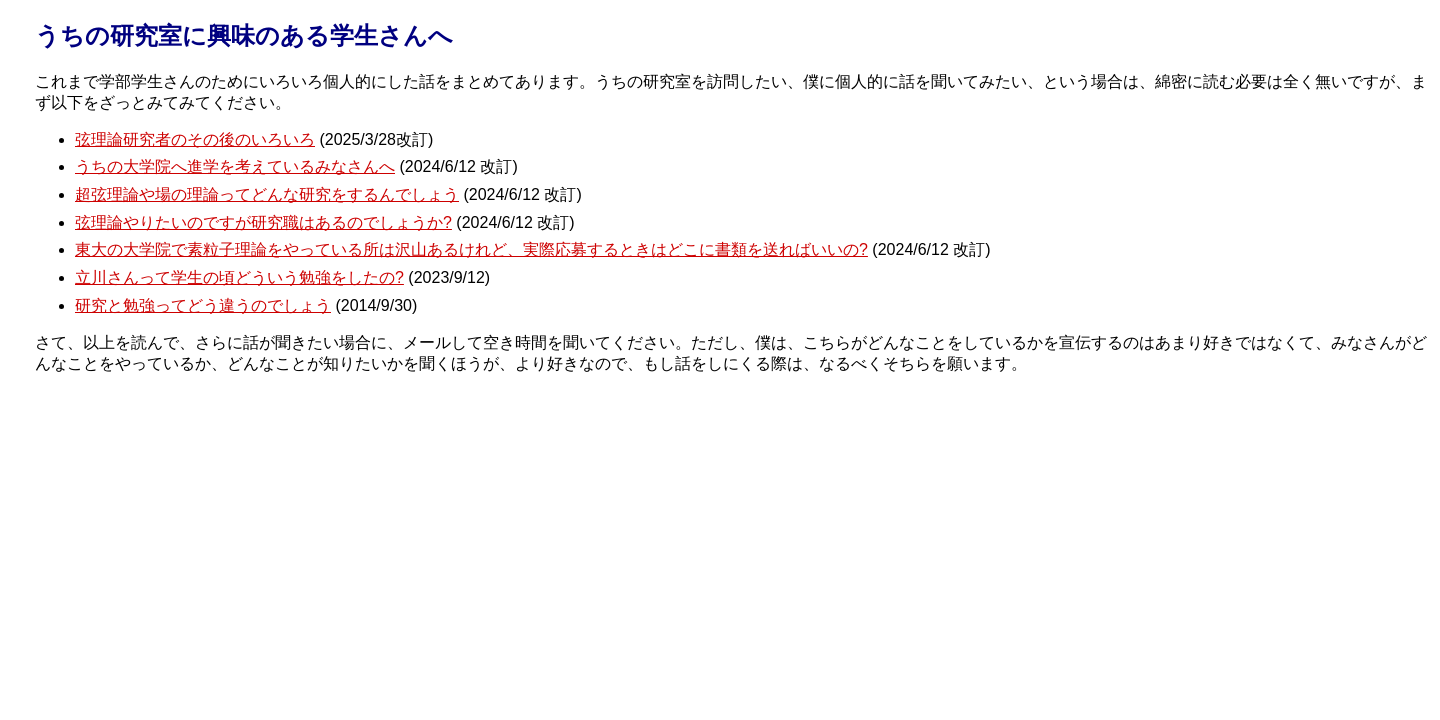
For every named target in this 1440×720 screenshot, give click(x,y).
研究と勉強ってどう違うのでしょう (203, 305)
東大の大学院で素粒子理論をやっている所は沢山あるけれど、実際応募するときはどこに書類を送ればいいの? (471, 249)
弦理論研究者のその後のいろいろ (195, 139)
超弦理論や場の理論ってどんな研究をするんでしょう (267, 194)
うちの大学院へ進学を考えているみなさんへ (235, 166)
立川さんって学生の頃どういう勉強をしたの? (239, 277)
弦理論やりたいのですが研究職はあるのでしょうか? (263, 222)
